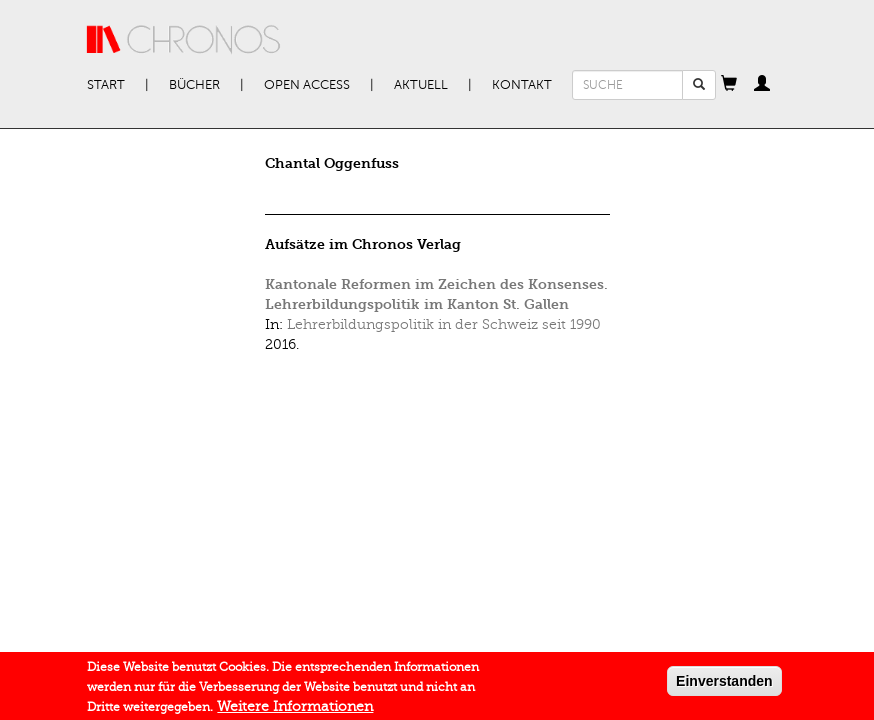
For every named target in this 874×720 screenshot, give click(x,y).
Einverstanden (724, 684)
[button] (729, 85)
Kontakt (522, 85)
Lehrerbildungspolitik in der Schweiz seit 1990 (444, 324)
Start (106, 85)
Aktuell (421, 85)
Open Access (307, 85)
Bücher (194, 85)
